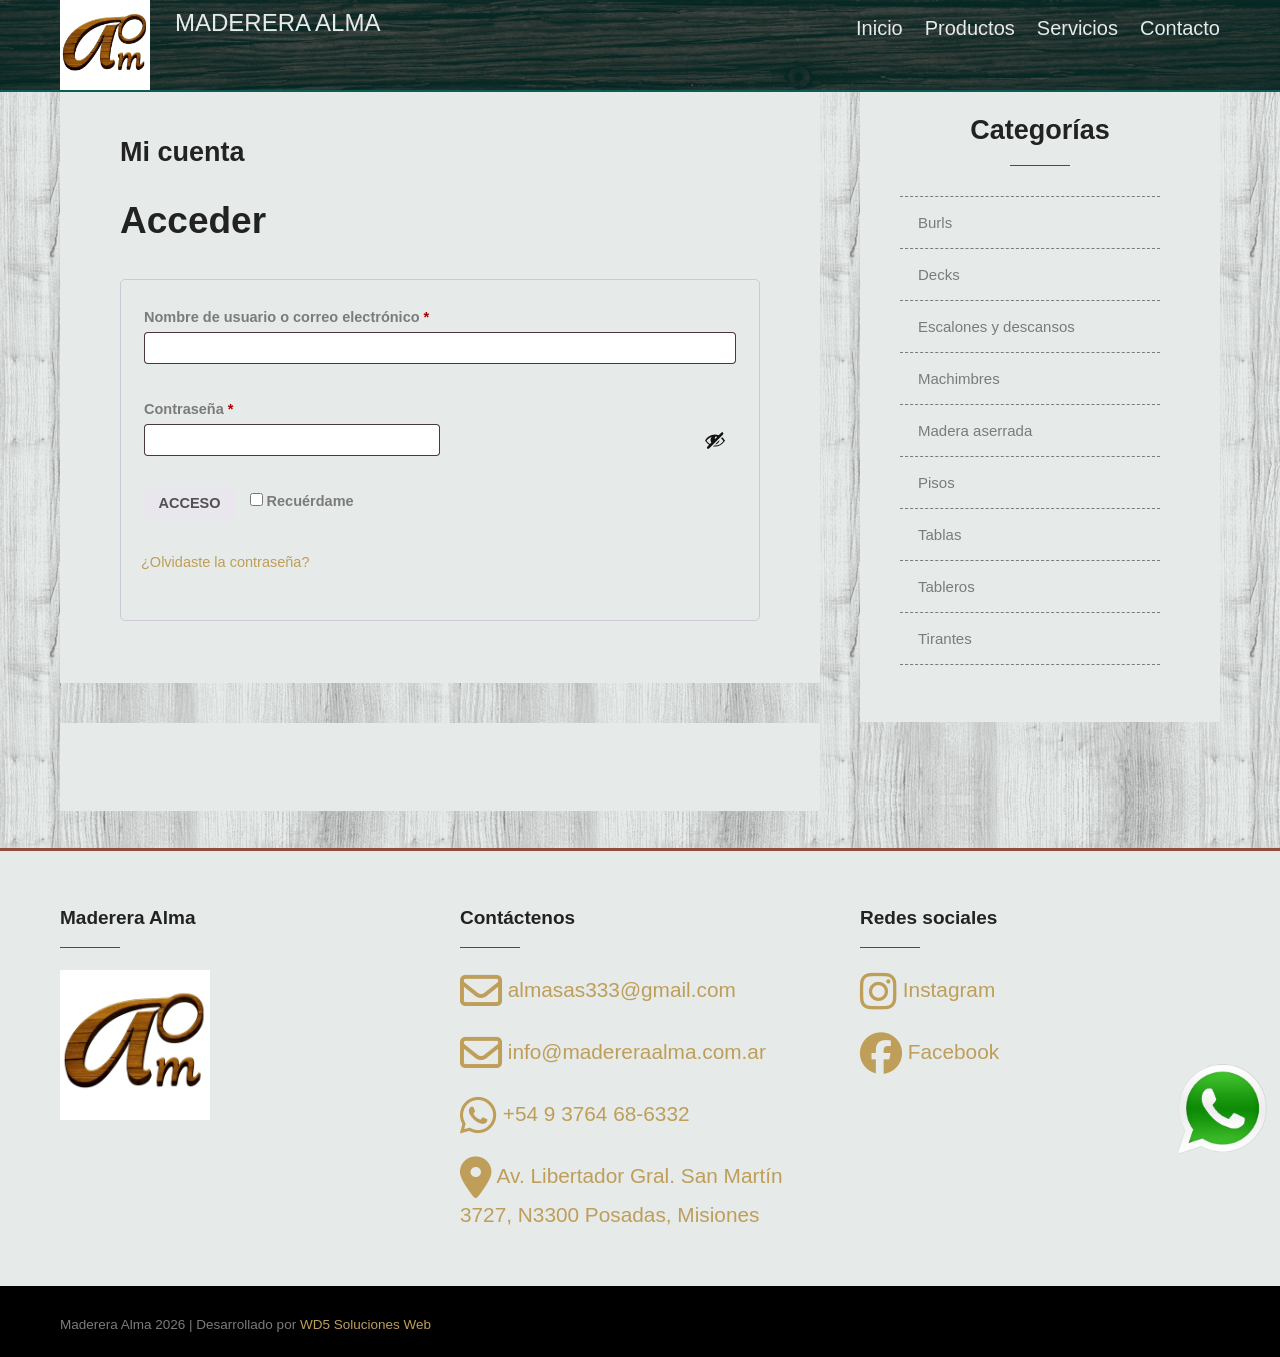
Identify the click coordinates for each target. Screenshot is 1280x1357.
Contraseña (227, 406)
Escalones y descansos (996, 326)
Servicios (1077, 28)
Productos (970, 28)
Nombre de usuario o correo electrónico (325, 314)
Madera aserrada (975, 430)
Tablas (939, 534)
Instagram (927, 989)
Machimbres (959, 378)
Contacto (1180, 28)
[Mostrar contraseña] (715, 440)
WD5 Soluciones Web (365, 1324)
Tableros (946, 586)
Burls (935, 222)
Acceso (190, 503)
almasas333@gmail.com (598, 989)
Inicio (879, 28)
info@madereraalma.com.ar (613, 1051)
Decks (939, 274)
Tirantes (945, 638)
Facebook (929, 1051)
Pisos (936, 482)
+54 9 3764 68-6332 (575, 1113)
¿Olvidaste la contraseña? (225, 562)
